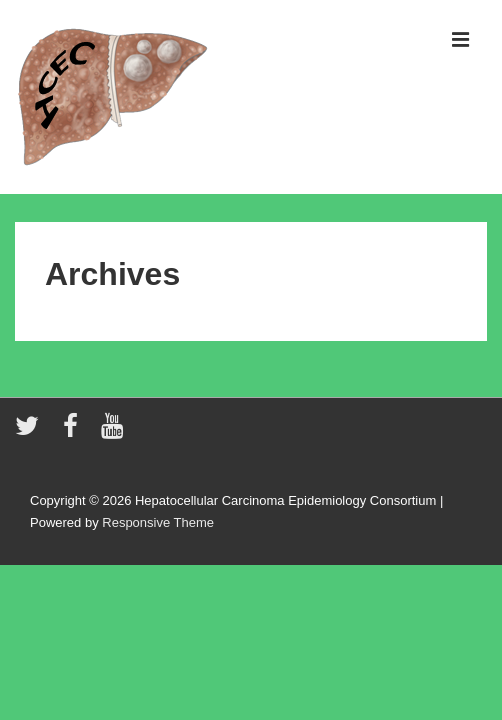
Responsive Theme (158, 522)
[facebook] (75, 432)
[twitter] (31, 432)
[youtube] (114, 432)
